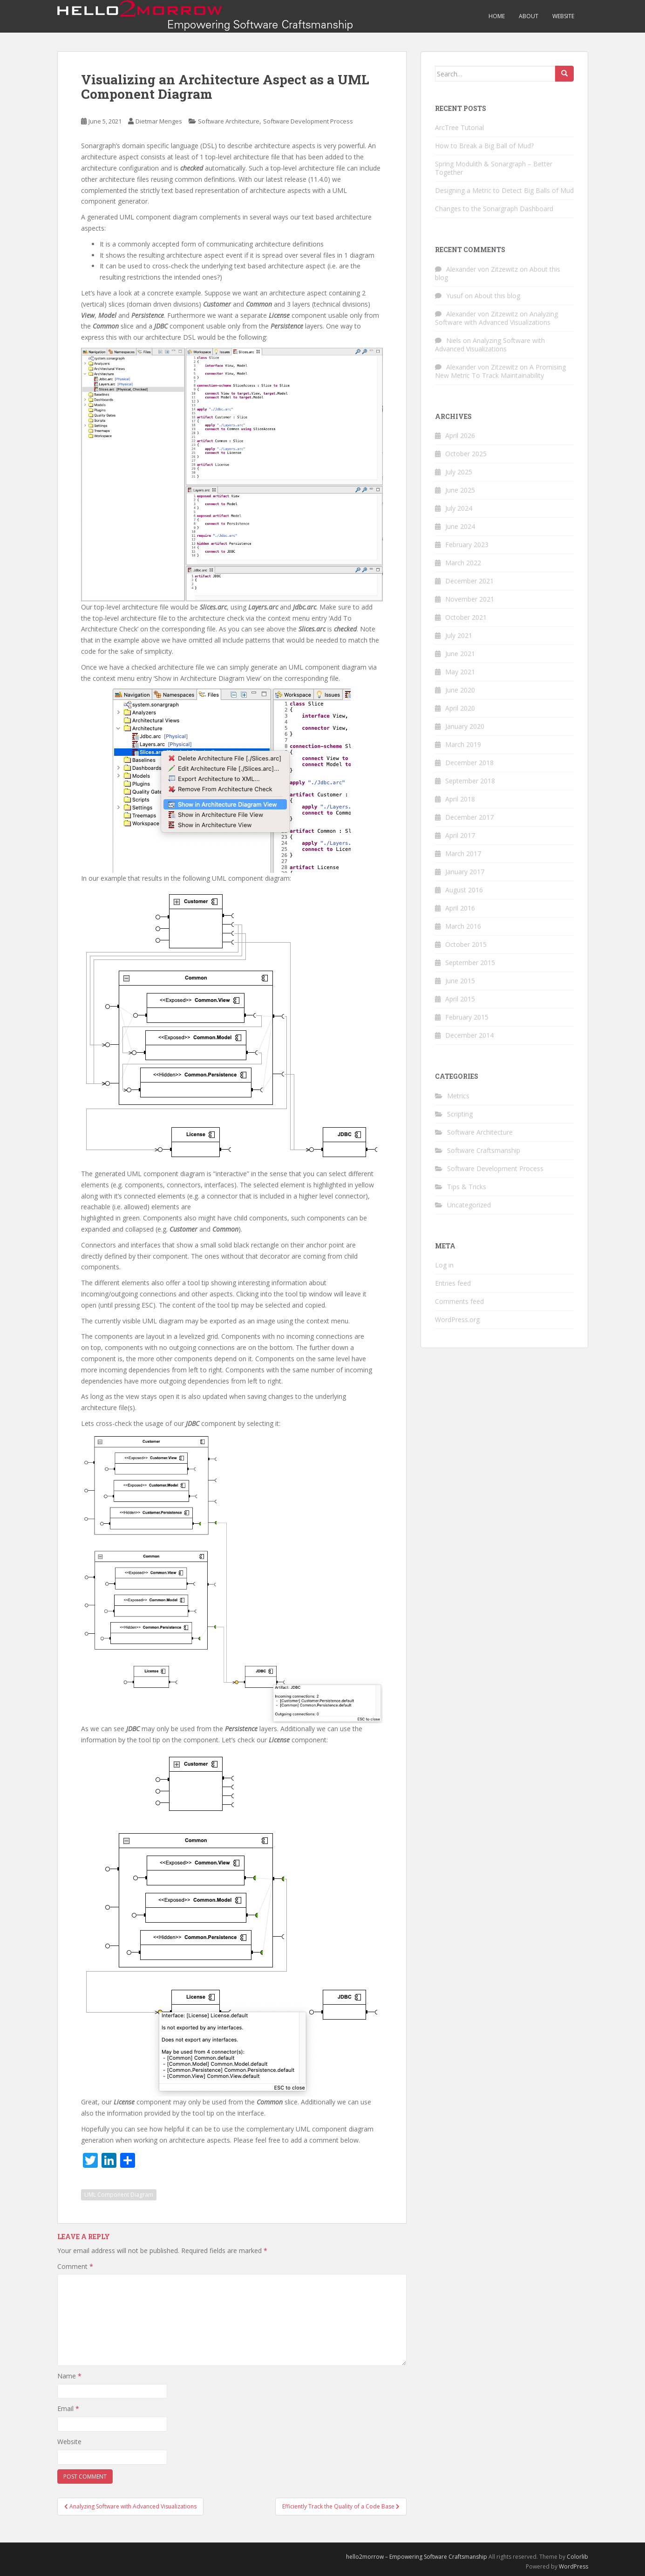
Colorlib (577, 2557)
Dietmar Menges (159, 121)
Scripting (460, 1114)
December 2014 (469, 1035)
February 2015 (467, 1017)
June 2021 (460, 653)
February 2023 (467, 544)
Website (563, 16)
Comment (75, 2266)
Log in (444, 1265)
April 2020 (460, 708)
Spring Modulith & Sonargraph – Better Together (493, 168)
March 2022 (463, 562)
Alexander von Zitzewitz (482, 269)
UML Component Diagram (118, 2195)
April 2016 (460, 908)
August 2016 (464, 889)
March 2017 (463, 853)
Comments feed (459, 1301)
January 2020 (464, 726)
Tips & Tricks (466, 1186)
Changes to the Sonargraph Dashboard (494, 208)
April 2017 (460, 835)
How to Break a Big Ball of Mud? (484, 145)
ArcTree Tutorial (459, 127)
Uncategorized (469, 1204)
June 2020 (460, 689)
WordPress (573, 2566)
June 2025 (460, 490)
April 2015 (460, 998)
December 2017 (469, 817)
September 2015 (470, 962)
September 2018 (470, 780)
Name (69, 2375)
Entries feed (453, 1283)
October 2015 (466, 944)
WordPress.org (457, 1319)
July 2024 (458, 508)
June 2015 (460, 980)
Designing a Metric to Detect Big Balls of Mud (504, 190)
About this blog (497, 295)
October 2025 (466, 453)
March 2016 (463, 926)
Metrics (458, 1095)
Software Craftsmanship (483, 1150)
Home (497, 16)
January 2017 (464, 871)
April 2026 (460, 435)
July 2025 (458, 471)
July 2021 (458, 635)
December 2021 (469, 580)
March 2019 (463, 744)
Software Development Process (308, 121)
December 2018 (469, 762)
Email (68, 2408)
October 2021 (466, 617)
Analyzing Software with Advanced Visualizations (496, 318)
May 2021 (460, 671)
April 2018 (460, 799)
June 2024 (460, 526)
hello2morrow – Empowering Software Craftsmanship (416, 2557)
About (528, 16)
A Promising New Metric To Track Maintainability (500, 371)
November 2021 (469, 599)
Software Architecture (228, 121)
